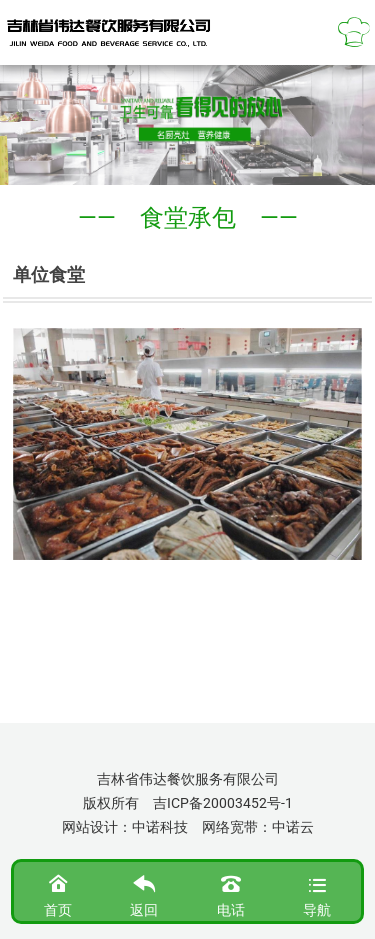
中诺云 (293, 827)
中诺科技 (160, 827)
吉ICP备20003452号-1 (223, 803)
